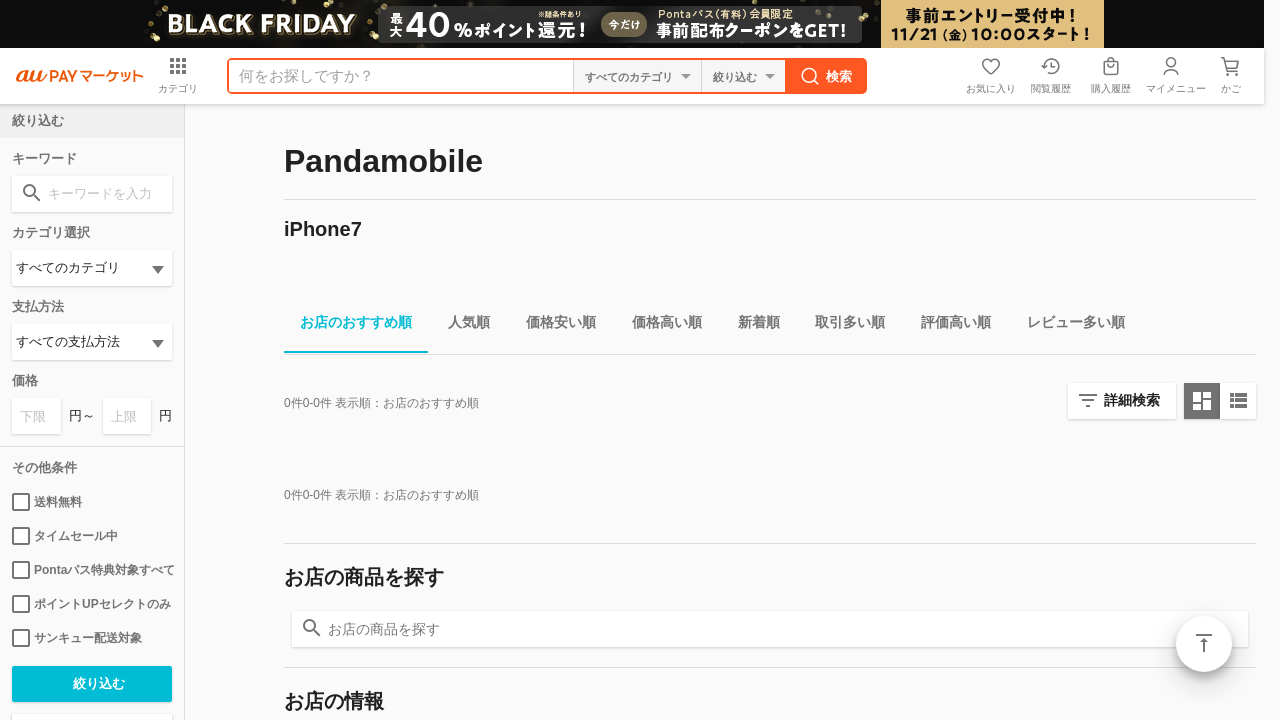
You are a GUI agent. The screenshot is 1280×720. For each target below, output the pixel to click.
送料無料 (47, 502)
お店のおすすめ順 (348, 325)
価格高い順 (659, 325)
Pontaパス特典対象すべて (92, 570)
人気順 (461, 325)
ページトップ (1204, 644)
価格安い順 (553, 325)
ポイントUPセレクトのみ (91, 604)
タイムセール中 (65, 536)
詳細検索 (1132, 400)
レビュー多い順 (1068, 325)
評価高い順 (948, 325)
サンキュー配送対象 (77, 638)
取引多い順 (842, 325)
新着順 (751, 325)
